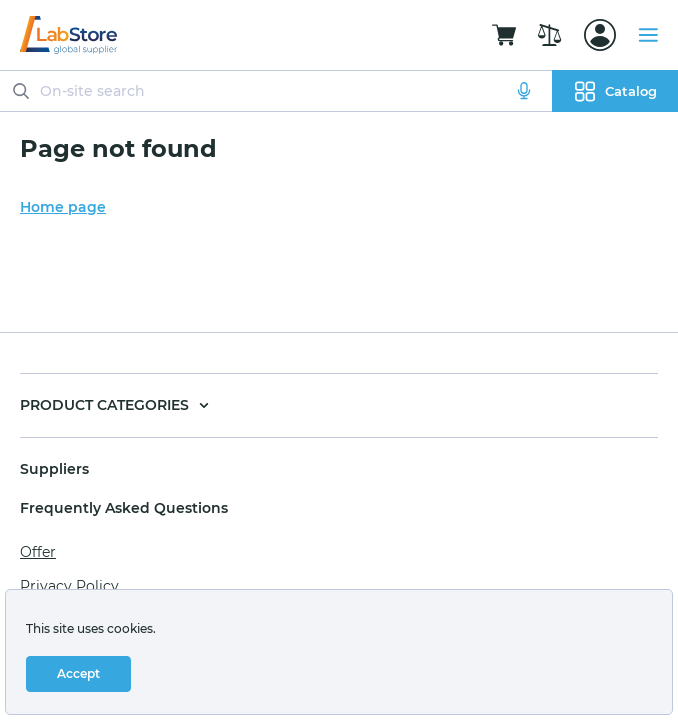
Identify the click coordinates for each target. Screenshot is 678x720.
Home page (63, 207)
